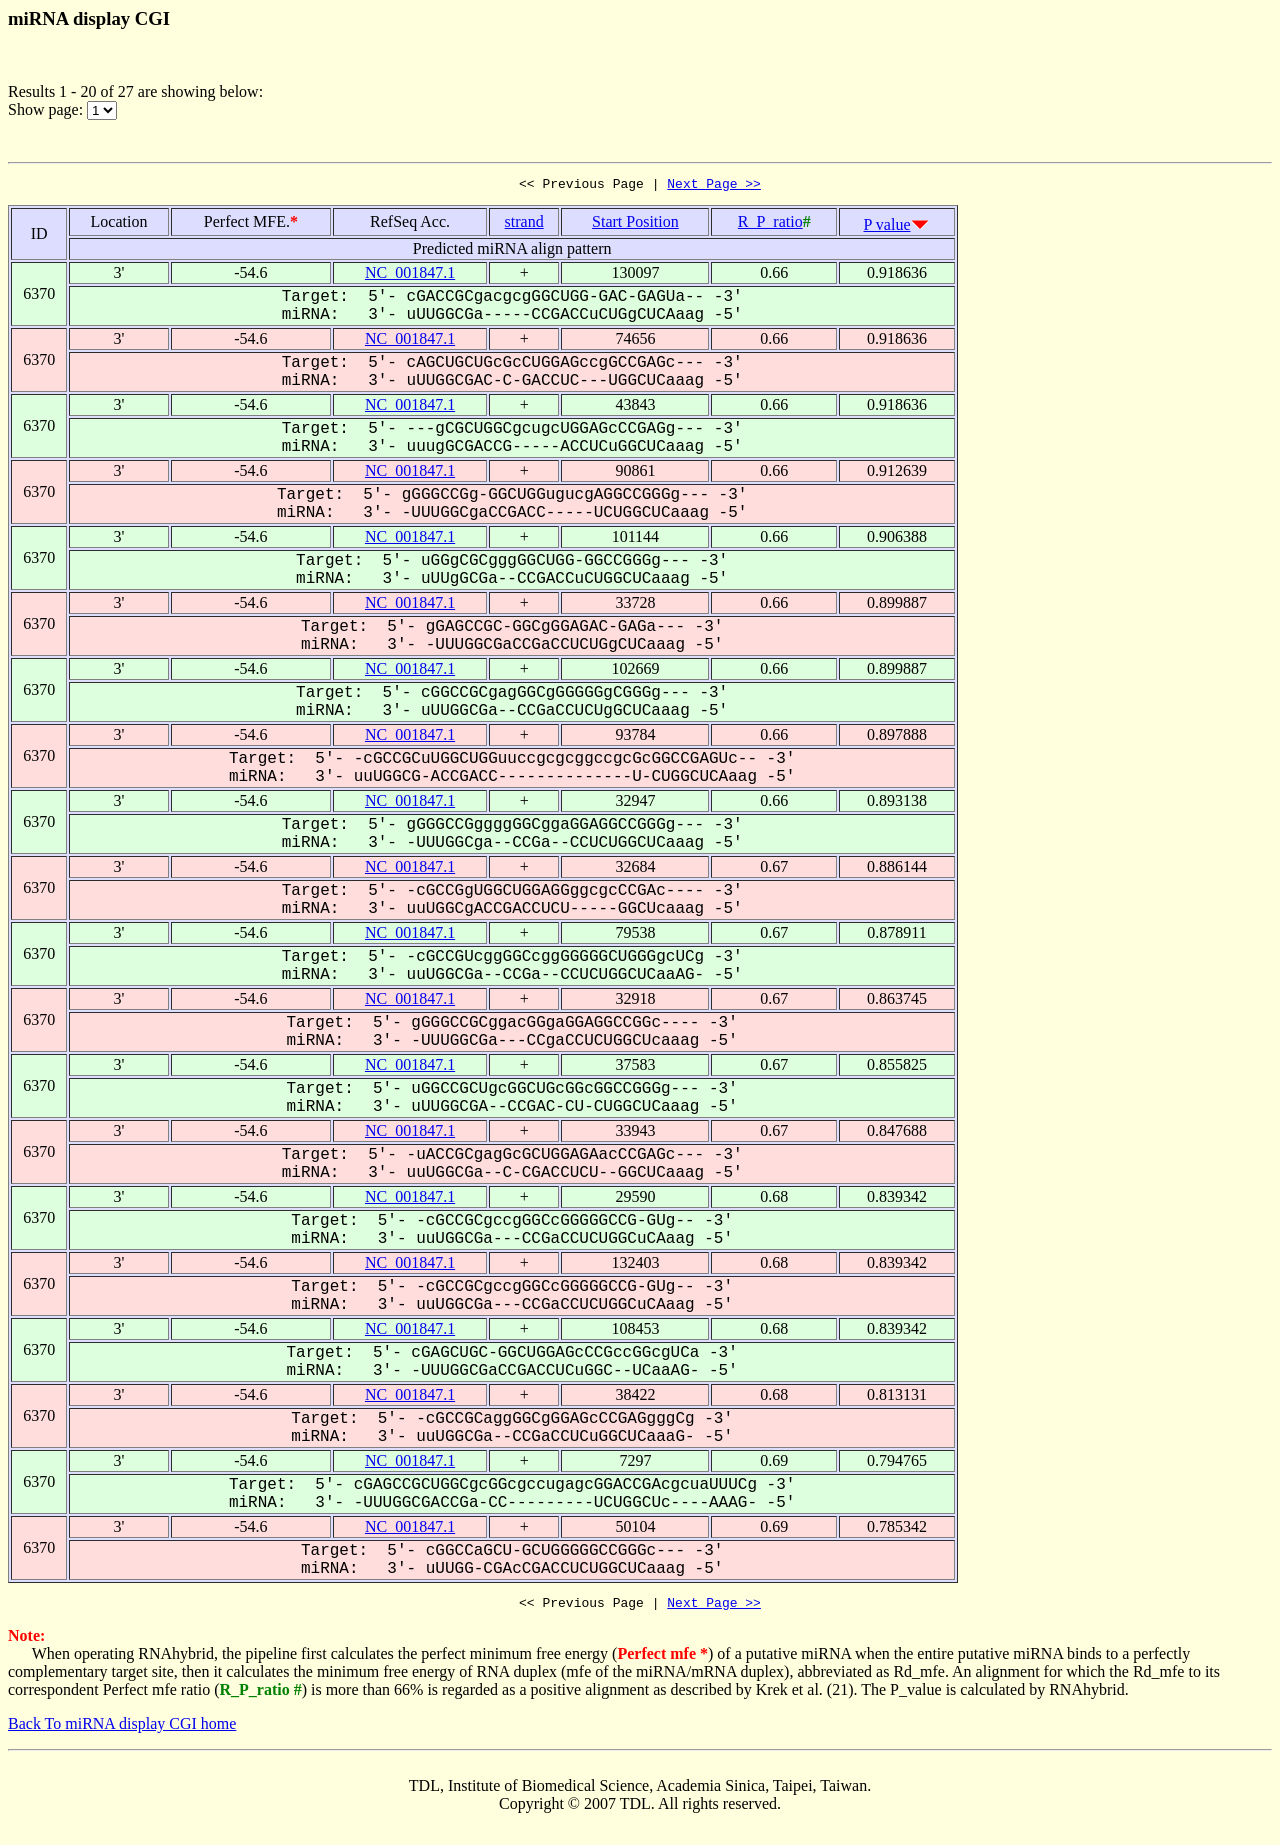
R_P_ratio (770, 224)
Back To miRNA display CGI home (122, 1729)
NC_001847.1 (410, 275)
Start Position (635, 224)
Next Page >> (714, 186)
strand (524, 224)
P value (887, 227)
